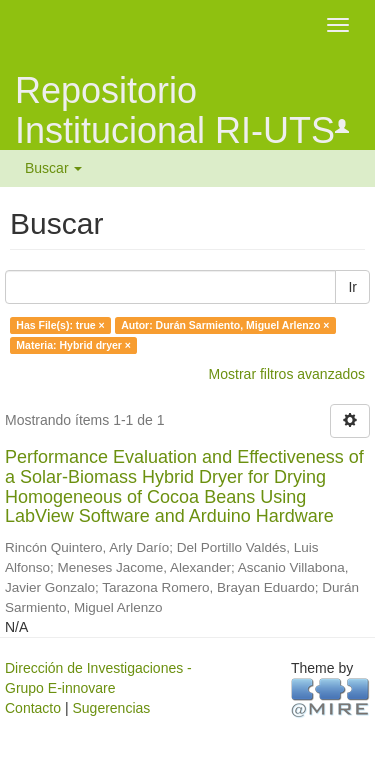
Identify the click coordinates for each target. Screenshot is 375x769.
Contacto (33, 708)
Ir (352, 287)
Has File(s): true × (60, 325)
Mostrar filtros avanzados (287, 374)
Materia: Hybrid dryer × (73, 345)
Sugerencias (111, 708)
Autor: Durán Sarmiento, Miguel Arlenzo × (225, 325)
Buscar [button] (53, 168)
